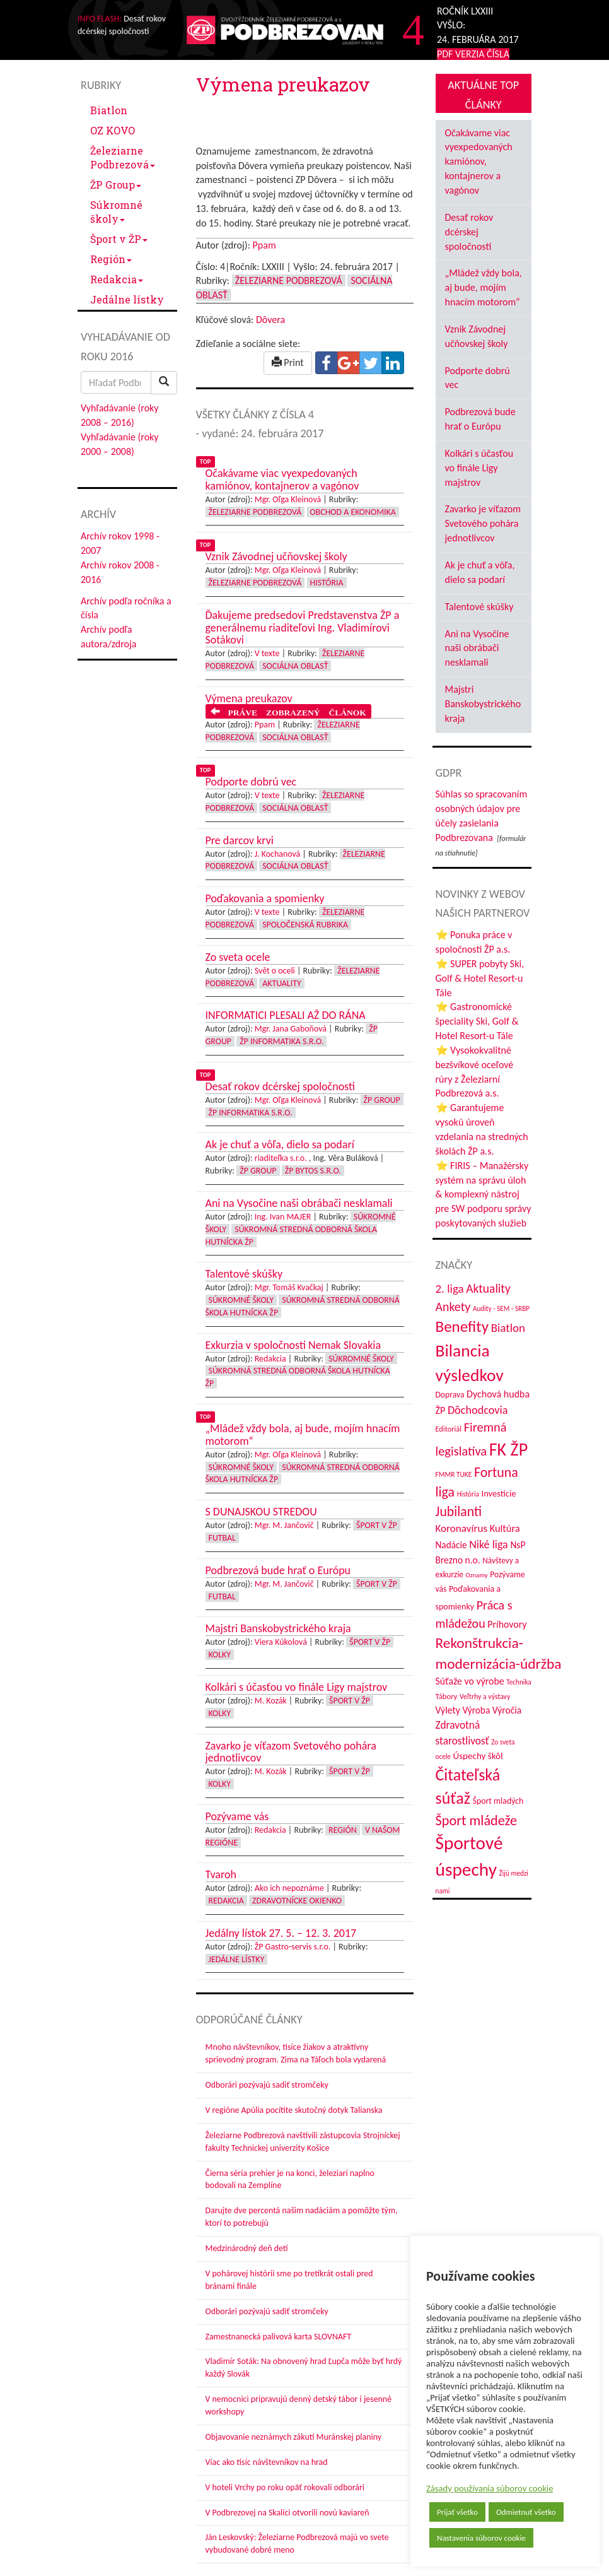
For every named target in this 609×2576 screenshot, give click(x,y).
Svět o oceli (275, 970)
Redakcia (116, 279)
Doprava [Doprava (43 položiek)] (450, 1394)
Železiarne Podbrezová (122, 157)
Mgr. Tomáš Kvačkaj (289, 1287)
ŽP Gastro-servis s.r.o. (293, 1946)
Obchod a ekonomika (353, 512)
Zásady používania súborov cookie (490, 2488)
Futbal (222, 1537)
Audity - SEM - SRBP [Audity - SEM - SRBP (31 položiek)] (501, 1308)
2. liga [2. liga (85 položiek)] (450, 1288)
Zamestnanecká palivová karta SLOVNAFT (279, 2336)
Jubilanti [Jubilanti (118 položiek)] (459, 1511)
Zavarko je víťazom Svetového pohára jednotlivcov (483, 523)
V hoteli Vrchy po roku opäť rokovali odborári (285, 2487)
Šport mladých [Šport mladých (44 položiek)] (498, 1801)
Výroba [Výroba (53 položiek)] (476, 1710)
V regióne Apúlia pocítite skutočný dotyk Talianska (294, 2110)
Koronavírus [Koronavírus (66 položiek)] (462, 1528)
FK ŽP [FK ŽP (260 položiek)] (508, 1449)
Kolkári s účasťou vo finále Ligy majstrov (479, 467)
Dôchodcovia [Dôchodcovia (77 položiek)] (478, 1410)
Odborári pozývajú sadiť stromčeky (267, 2084)
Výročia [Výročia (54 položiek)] (506, 1710)
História (327, 582)
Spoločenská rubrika (305, 924)
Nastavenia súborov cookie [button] (481, 2538)
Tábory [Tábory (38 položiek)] (447, 1696)
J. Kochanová (277, 854)
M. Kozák (271, 1700)
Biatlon (108, 110)
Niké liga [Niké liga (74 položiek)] (488, 1544)
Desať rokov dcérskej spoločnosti (469, 231)
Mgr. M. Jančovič (284, 1525)
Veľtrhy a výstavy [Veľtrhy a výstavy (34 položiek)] (485, 1696)
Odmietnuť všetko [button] (526, 2512)
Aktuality (281, 983)
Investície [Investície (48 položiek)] (499, 1493)
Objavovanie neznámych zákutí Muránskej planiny (294, 2437)
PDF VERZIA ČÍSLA (473, 54)
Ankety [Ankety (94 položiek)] (453, 1306)
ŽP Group (115, 184)
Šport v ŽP (119, 238)
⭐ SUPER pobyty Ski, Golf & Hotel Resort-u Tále (480, 978)
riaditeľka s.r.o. (281, 1158)
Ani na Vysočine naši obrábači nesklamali (477, 648)
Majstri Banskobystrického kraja (483, 703)
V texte (267, 653)
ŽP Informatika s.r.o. (281, 1041)
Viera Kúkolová (281, 1642)
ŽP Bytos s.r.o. (313, 1170)
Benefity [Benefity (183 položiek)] (462, 1326)
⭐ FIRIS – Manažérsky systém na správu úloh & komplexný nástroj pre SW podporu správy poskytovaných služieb (483, 1194)
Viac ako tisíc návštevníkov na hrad (267, 2462)
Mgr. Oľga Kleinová (288, 499)
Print (288, 362)
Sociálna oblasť (295, 666)
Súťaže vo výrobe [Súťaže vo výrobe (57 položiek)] (470, 1681)
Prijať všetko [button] (457, 2512)
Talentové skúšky (479, 607)
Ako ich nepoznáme (289, 1888)
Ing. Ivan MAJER (283, 1216)
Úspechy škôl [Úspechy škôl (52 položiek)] (478, 1755)
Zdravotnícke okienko (297, 1900)
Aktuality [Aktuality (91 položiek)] (488, 1288)
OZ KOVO (112, 130)
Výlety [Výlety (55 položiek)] (448, 1710)
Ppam (264, 245)
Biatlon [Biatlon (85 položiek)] (508, 1327)
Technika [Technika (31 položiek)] (518, 1682)
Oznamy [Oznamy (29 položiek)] (477, 1575)
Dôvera (270, 320)
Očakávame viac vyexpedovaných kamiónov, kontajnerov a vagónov (479, 161)
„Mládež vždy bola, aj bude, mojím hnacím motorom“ (483, 287)
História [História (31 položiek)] (468, 1494)
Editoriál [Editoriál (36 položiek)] (449, 1428)
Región (111, 259)
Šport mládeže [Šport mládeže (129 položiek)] (477, 1820)
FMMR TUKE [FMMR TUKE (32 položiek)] (454, 1474)
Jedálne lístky (127, 299)
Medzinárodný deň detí (247, 2248)
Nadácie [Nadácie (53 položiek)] (451, 1545)
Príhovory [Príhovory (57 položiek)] (506, 1624)
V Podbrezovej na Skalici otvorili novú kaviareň (287, 2512)
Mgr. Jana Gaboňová (291, 1028)
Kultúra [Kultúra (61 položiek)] (505, 1528)
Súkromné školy (116, 211)
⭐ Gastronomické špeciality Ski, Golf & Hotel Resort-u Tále (477, 1021)
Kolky (220, 1654)
